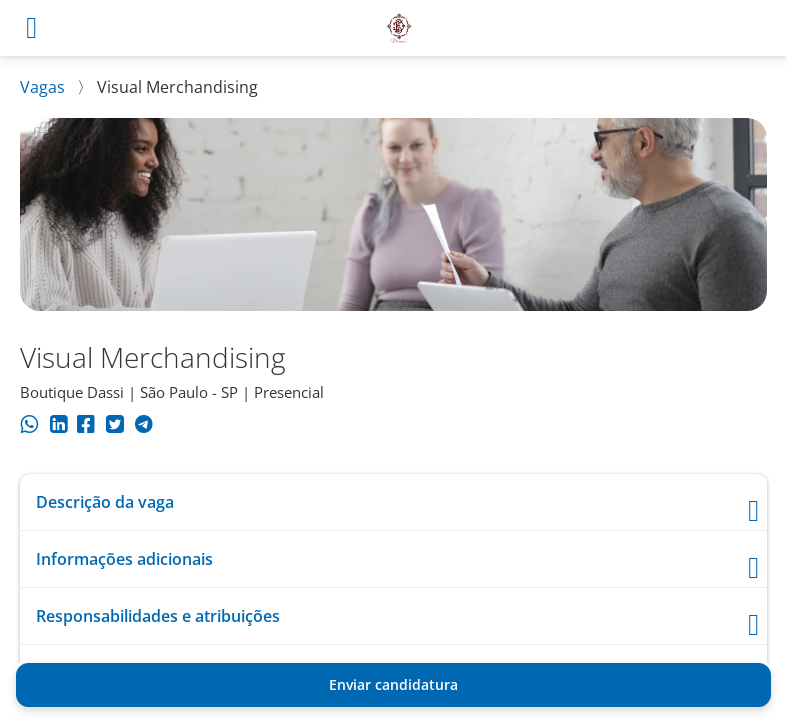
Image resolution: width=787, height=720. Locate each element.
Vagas (42, 87)
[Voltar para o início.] (399, 28)
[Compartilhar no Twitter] (114, 427)
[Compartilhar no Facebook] (86, 427)
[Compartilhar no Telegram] (143, 427)
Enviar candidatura (393, 684)
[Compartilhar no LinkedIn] (58, 427)
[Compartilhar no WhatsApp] (29, 427)
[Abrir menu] (31, 28)
